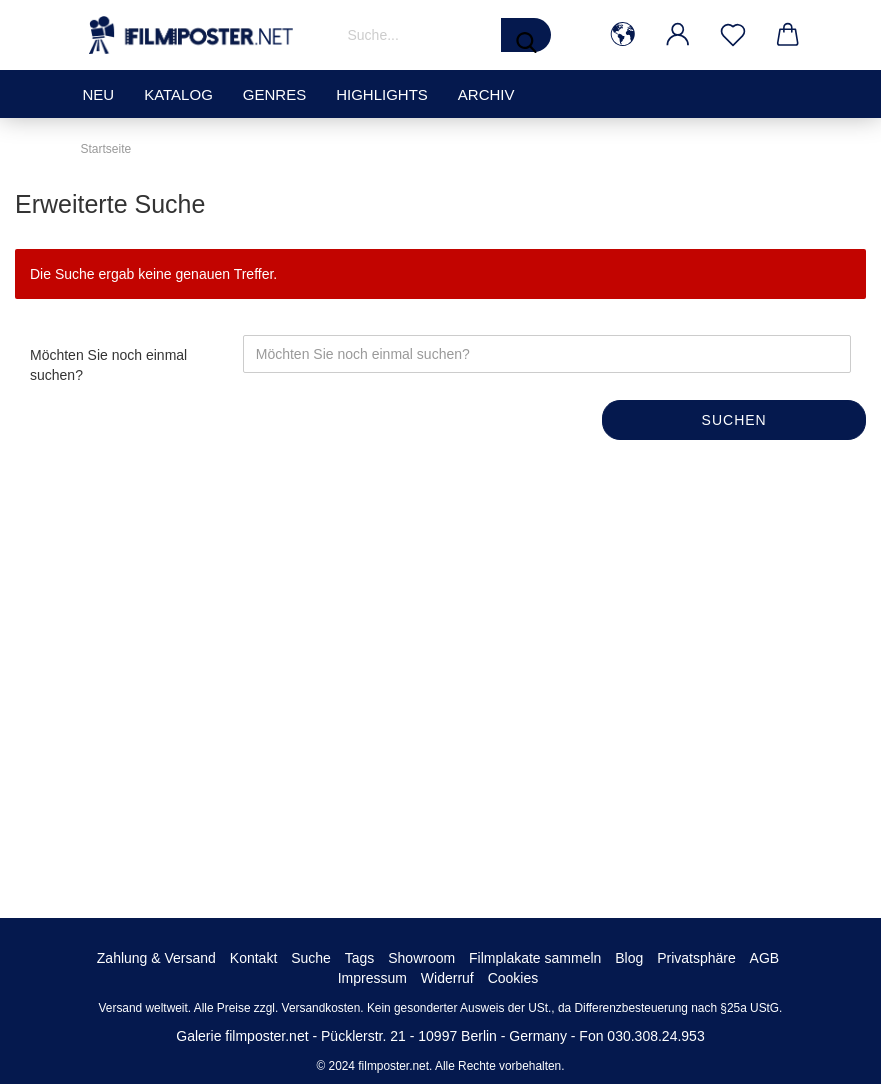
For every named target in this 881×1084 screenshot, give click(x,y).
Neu (99, 94)
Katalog (178, 94)
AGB (765, 958)
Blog (629, 958)
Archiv (486, 94)
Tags (360, 958)
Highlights (382, 94)
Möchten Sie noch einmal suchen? (108, 365)
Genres (274, 94)
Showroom (421, 958)
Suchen (734, 420)
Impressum (372, 978)
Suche (311, 958)
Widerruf (447, 978)
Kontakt (253, 958)
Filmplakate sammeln (535, 958)
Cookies (513, 978)
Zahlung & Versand (156, 958)
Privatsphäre (696, 958)
